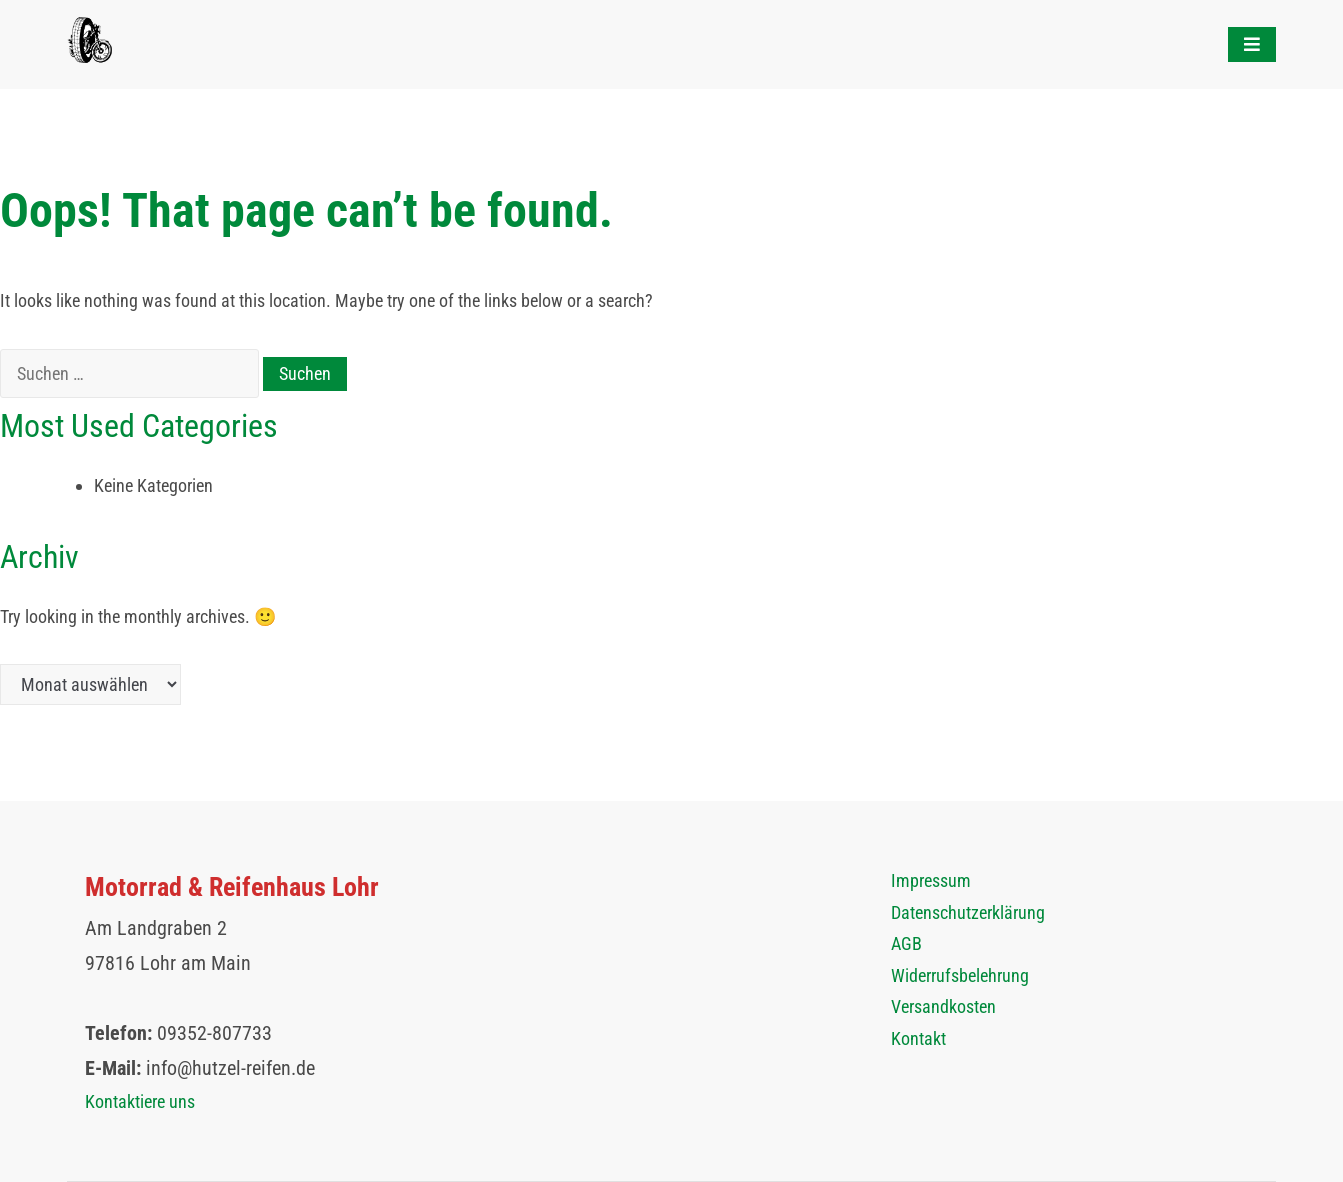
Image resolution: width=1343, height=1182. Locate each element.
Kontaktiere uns (140, 1101)
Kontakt (918, 1038)
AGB (906, 943)
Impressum (931, 880)
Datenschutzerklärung (968, 912)
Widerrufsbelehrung (960, 975)
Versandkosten (943, 1006)
